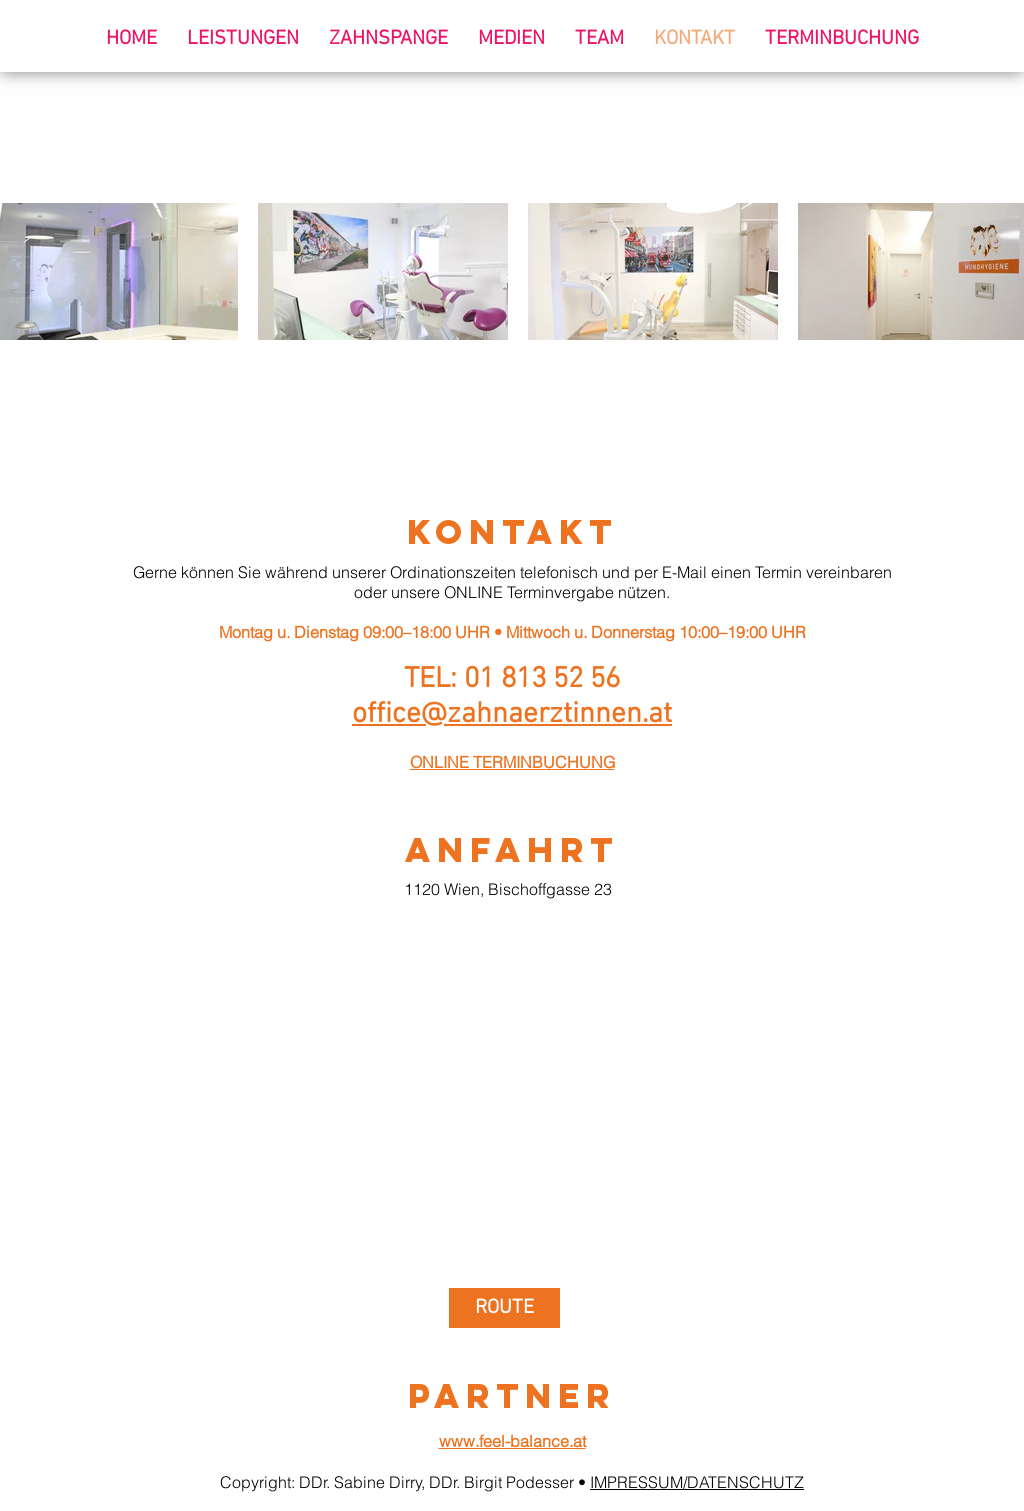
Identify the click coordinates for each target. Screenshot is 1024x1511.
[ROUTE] (504, 1308)
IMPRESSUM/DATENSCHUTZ (697, 1482)
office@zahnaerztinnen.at (512, 714)
